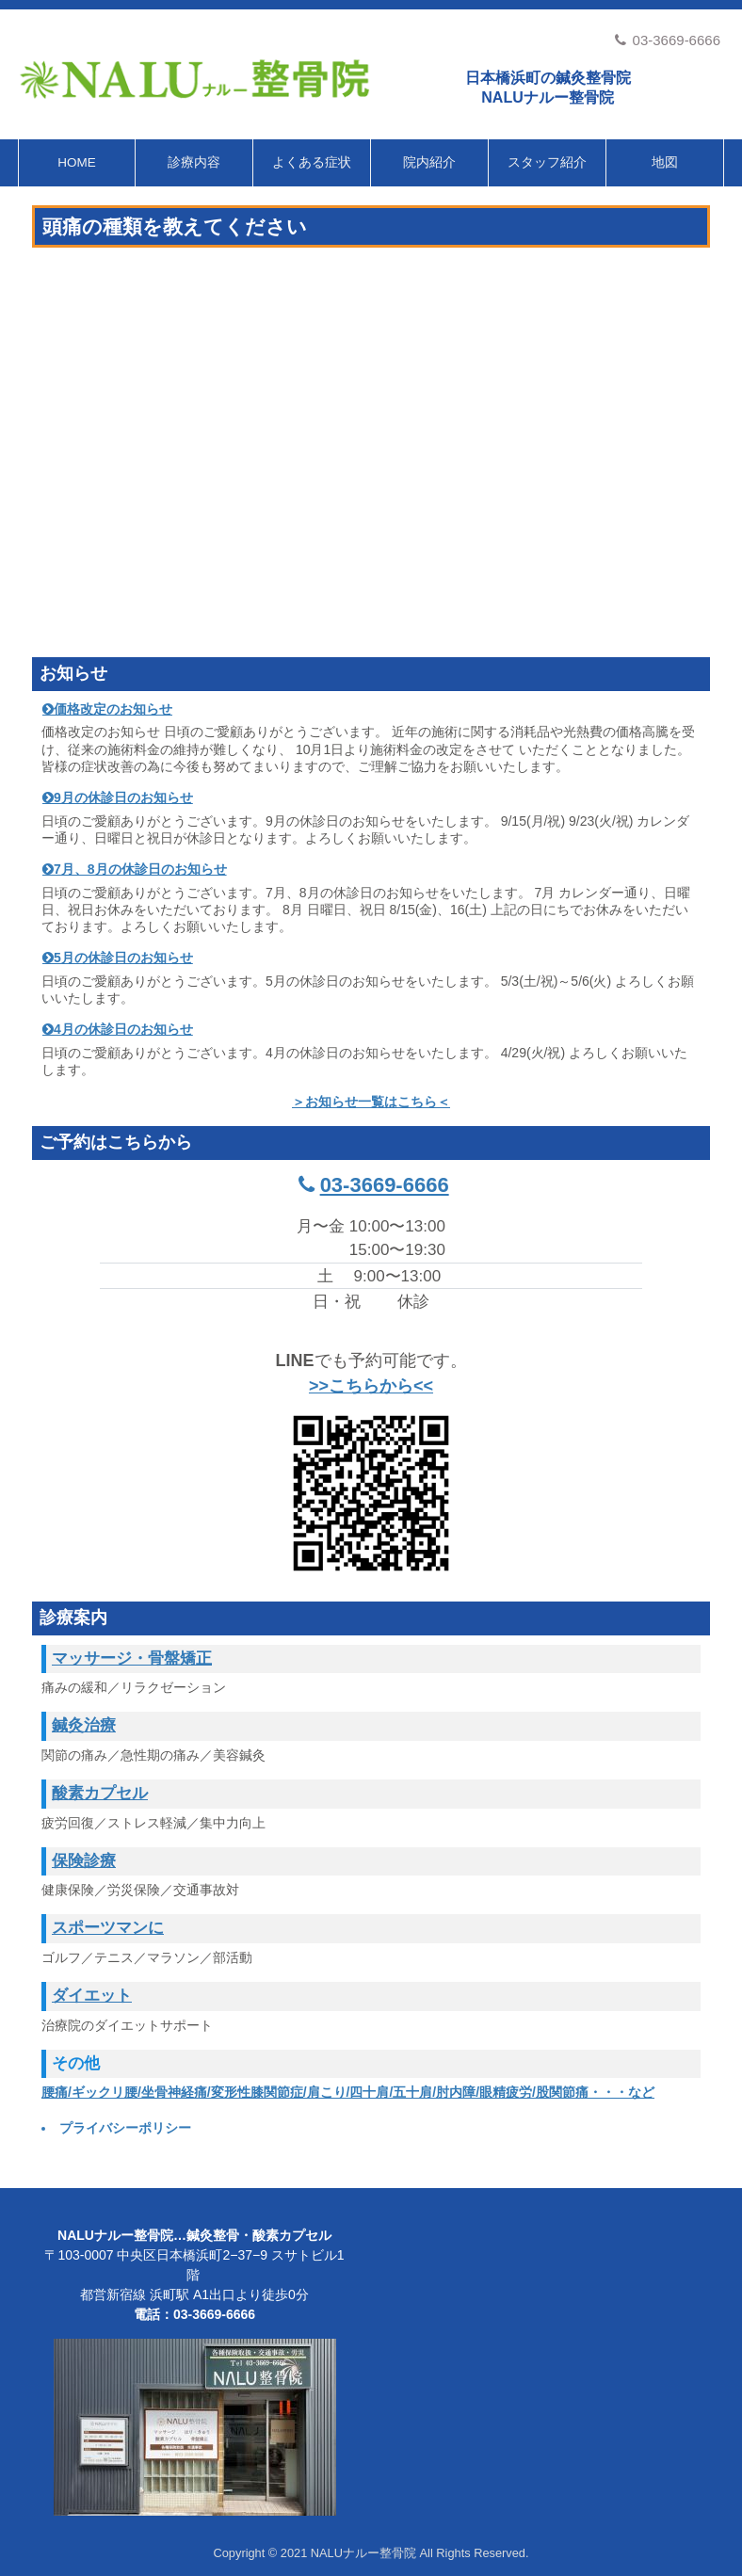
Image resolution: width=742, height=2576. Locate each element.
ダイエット (92, 1995)
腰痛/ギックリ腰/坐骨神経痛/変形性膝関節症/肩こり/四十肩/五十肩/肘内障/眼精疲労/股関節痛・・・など (347, 2092)
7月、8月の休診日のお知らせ (140, 869)
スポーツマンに (108, 1928)
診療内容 (194, 162)
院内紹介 (429, 162)
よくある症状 (311, 162)
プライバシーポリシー (125, 2127)
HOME (76, 162)
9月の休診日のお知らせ (123, 797)
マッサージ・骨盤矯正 (132, 1658)
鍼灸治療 (84, 1725)
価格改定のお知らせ (113, 708)
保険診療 (84, 1861)
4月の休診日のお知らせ (123, 1029)
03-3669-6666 (667, 40)
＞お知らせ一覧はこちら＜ (371, 1101)
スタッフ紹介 (547, 162)
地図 (665, 162)
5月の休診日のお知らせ (123, 957)
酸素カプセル (100, 1793)
